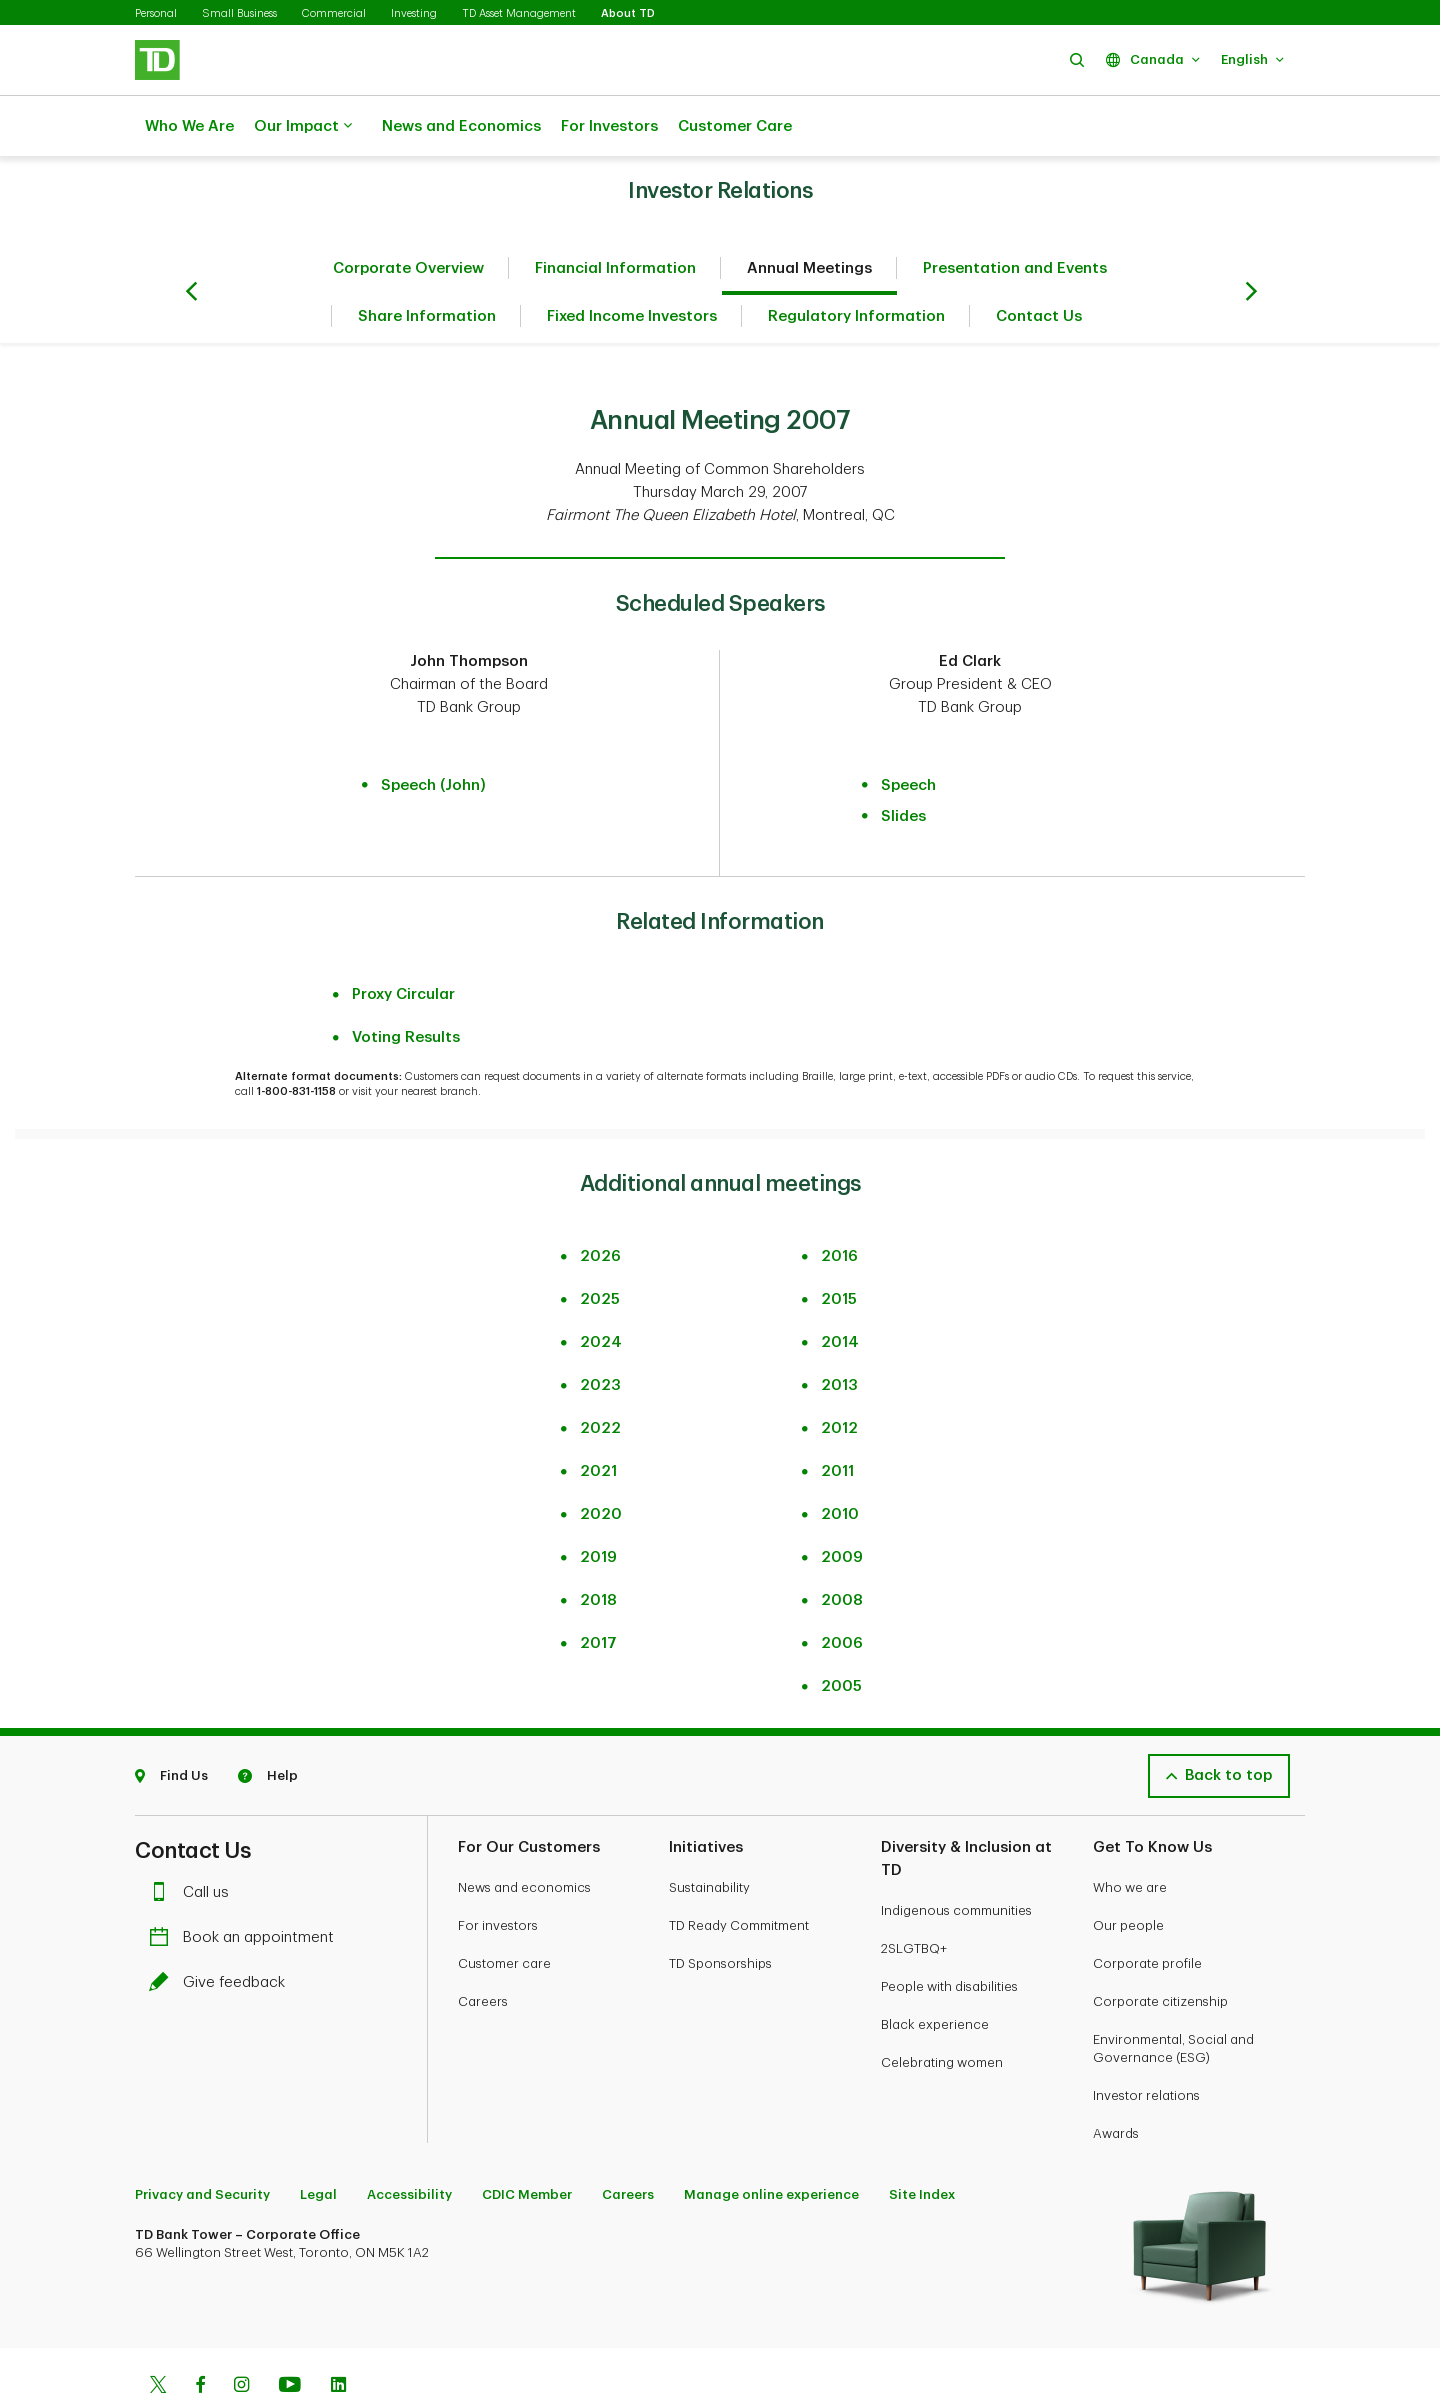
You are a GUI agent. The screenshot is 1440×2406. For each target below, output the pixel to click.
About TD (628, 13)
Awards (1116, 2083)
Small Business (239, 13)
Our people (1128, 1875)
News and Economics (461, 126)
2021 (598, 1421)
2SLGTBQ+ (914, 1898)
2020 (601, 1464)
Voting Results (406, 987)
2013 (839, 1335)
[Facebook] (200, 2337)
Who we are (1130, 1837)
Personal (156, 13)
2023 (600, 1335)
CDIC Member (527, 2144)
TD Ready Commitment (739, 1875)
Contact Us (1039, 266)
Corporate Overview (408, 218)
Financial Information (615, 218)
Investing (414, 13)
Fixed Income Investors (632, 266)
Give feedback (222, 1932)
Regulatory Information (856, 266)
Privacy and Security (202, 2144)
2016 (839, 1206)
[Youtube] (290, 2337)
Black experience (935, 1974)
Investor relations (1146, 2045)
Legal (318, 2144)
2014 (840, 1292)
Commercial (334, 13)
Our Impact (303, 127)
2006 (842, 1593)
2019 (598, 1507)
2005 (841, 1636)
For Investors (609, 126)
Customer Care (735, 126)
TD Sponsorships (720, 1913)
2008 (842, 1550)
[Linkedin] (338, 2337)
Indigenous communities (956, 1860)
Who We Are (189, 126)
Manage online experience (771, 2144)
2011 (837, 1421)
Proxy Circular (403, 944)
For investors (498, 1875)
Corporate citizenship (1160, 1951)
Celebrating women (942, 2012)
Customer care (504, 1913)
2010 (840, 1464)
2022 (600, 1378)
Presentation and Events (1015, 218)
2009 (842, 1507)
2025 (600, 1249)
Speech (908, 735)
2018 (598, 1550)
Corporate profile (1147, 1913)
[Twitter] (158, 2337)
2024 (601, 1292)
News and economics (524, 1837)
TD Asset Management (519, 13)
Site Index (922, 2144)
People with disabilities (949, 1936)
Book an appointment (246, 1887)
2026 (600, 1206)
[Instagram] (241, 2337)
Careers (483, 1951)
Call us (194, 1842)
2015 (839, 1249)
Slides (903, 766)
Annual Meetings (809, 218)
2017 (598, 1593)
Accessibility (409, 2144)
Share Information (427, 266)
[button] (1077, 59)
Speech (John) (433, 735)
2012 (839, 1378)
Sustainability (709, 1837)
